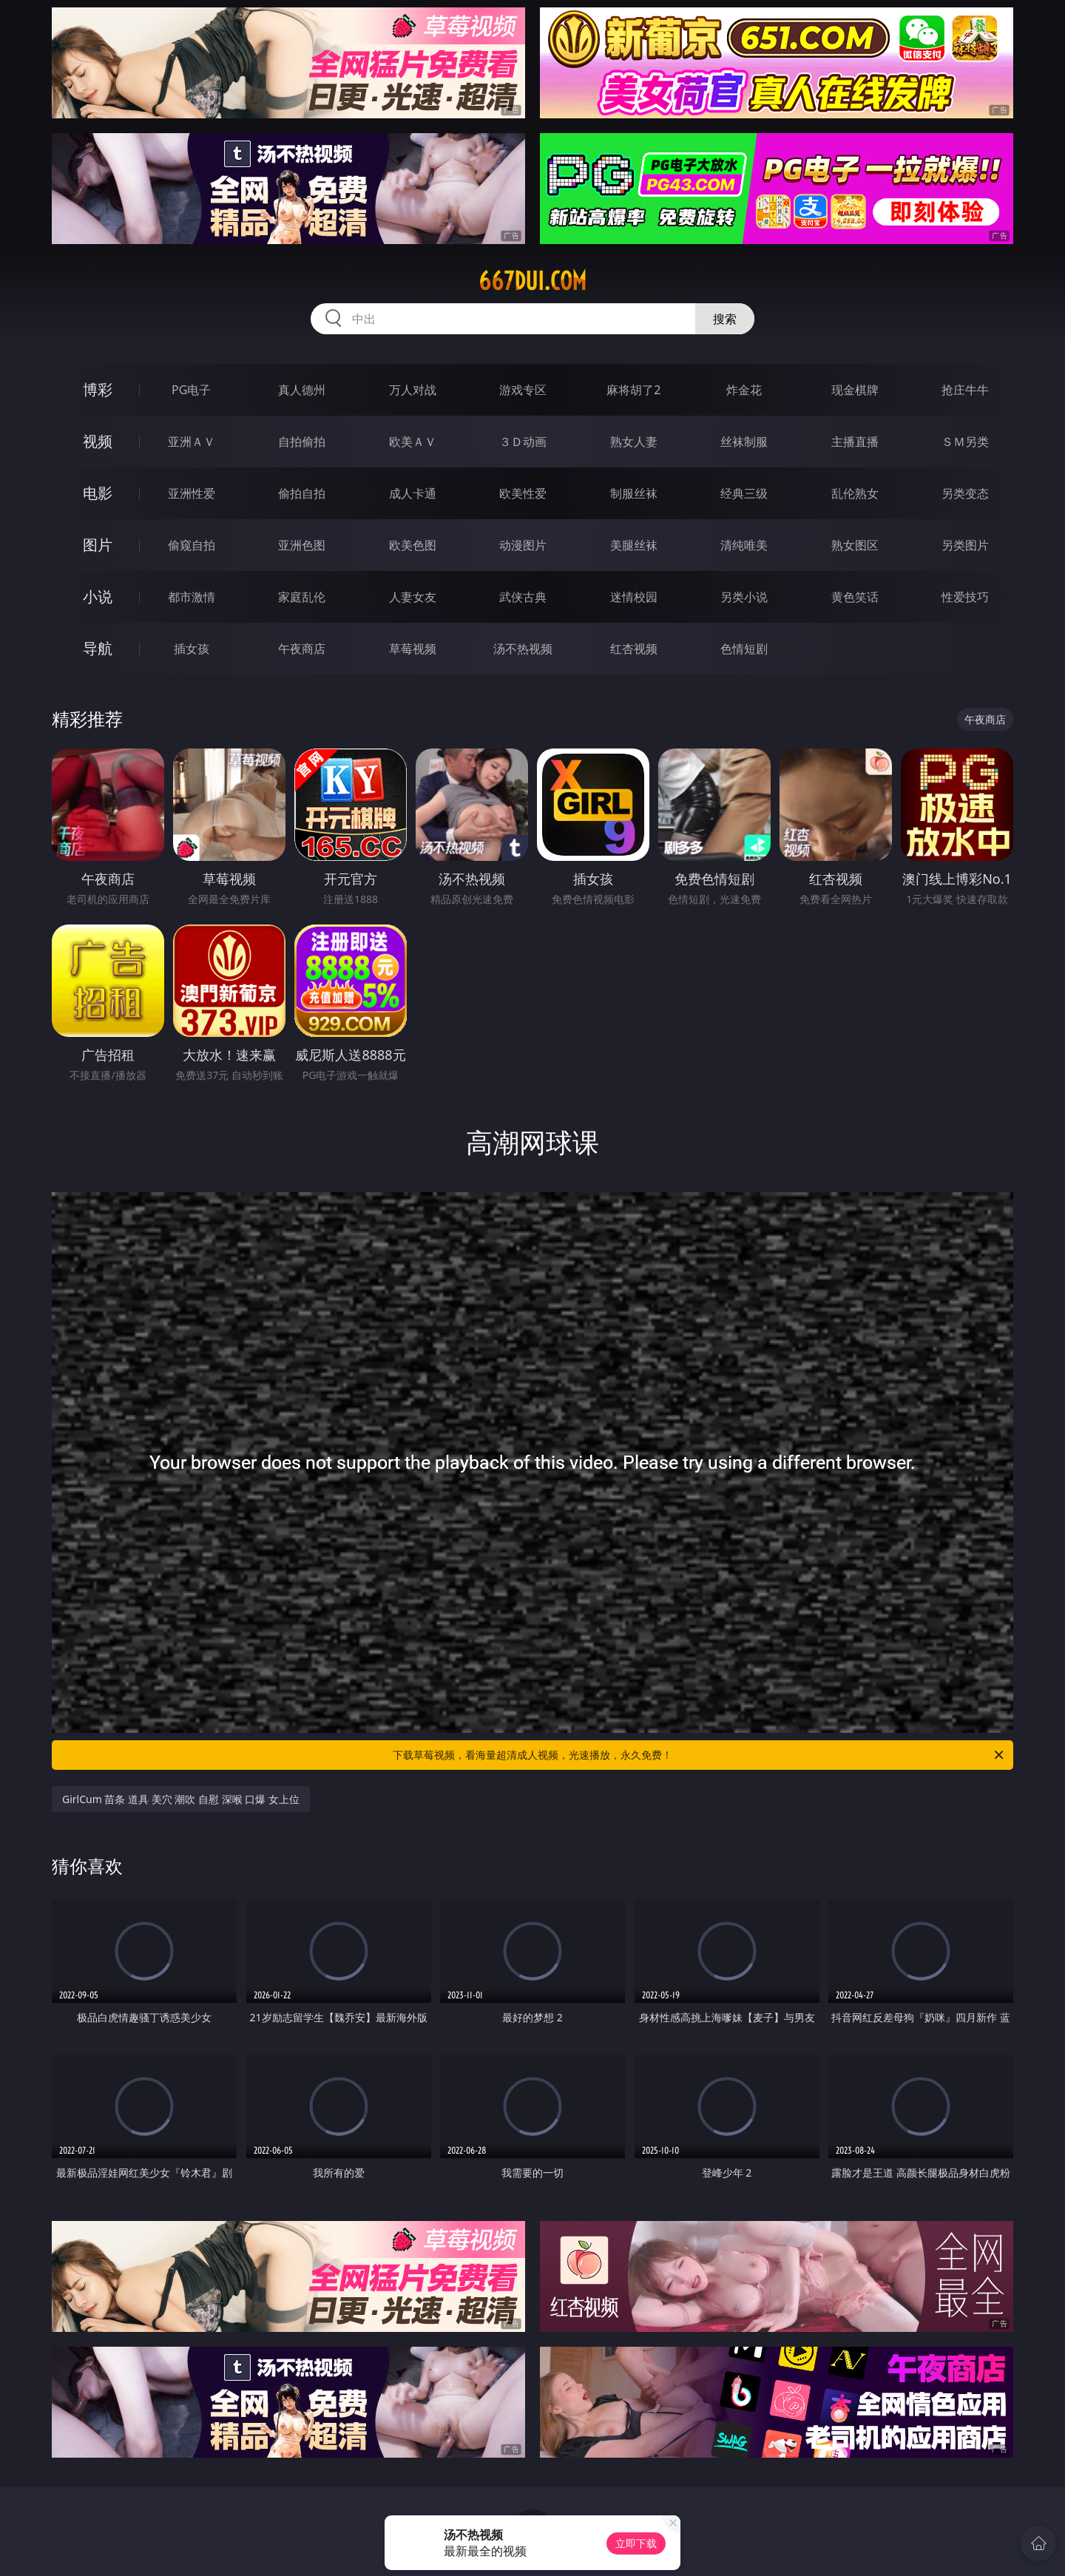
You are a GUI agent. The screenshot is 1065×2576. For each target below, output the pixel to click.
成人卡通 (412, 493)
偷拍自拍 (301, 493)
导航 (97, 648)
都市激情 (191, 597)
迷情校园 (633, 597)
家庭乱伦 (301, 597)
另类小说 (744, 597)
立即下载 (636, 2543)
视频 (97, 441)
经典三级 (744, 493)
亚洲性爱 (191, 493)
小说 (97, 596)
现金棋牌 (855, 390)
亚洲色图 (301, 545)
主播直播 (855, 441)
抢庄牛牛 (965, 390)
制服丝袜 (633, 493)
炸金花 (744, 390)
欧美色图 (412, 545)
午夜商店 (301, 648)
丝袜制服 (744, 441)
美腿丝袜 (633, 545)
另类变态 (965, 493)
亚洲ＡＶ (191, 441)
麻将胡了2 (633, 390)
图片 (97, 545)
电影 (97, 493)
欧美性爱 (523, 493)
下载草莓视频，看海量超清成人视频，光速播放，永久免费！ (699, 1755)
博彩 (97, 389)
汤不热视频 (522, 648)
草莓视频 (412, 648)
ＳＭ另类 (965, 441)
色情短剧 (744, 648)
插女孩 (191, 648)
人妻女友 (412, 597)
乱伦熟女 (855, 493)
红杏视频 (633, 648)
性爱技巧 (965, 597)
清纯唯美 (744, 545)
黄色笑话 (855, 597)
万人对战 (412, 390)
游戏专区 (523, 390)
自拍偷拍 (301, 441)
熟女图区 (855, 545)
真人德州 (301, 390)
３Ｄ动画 (523, 441)
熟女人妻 (633, 441)
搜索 (725, 319)
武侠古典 (523, 597)
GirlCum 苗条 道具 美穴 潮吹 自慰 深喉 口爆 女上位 (181, 1799)
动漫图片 (523, 545)
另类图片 (965, 545)
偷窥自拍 (191, 545)
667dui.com (532, 281)
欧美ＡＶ (412, 441)
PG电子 (191, 390)
